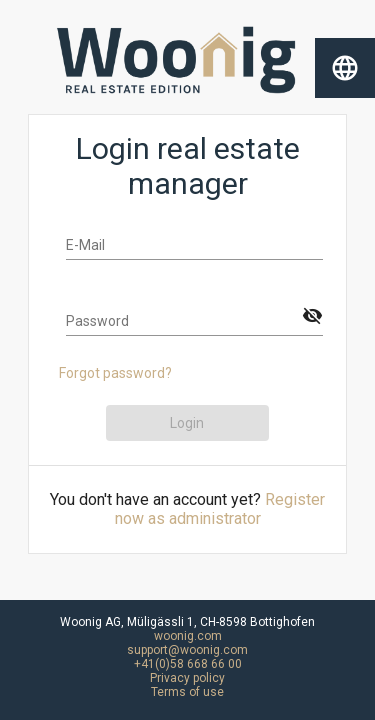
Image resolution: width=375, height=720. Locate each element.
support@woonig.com (187, 650)
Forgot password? (115, 373)
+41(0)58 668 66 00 (188, 664)
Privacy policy (187, 678)
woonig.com (188, 636)
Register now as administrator (220, 509)
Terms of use (187, 692)
